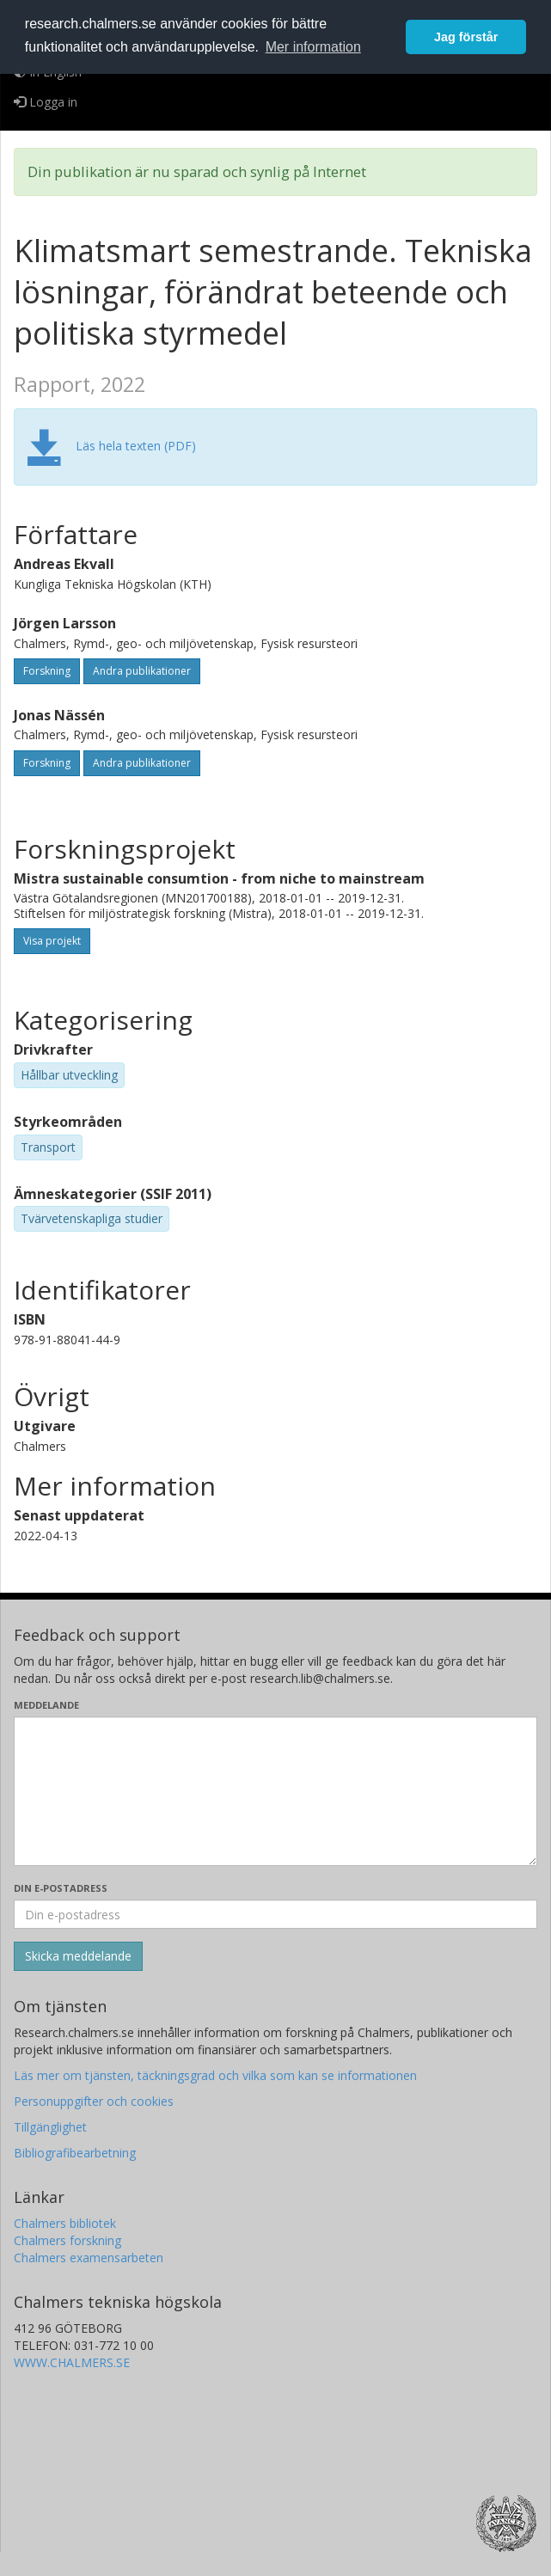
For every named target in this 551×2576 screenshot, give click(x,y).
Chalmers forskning (67, 2240)
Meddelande (46, 1704)
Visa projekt (52, 940)
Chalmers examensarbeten (88, 2257)
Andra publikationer (142, 671)
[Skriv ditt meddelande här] (275, 1791)
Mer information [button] (313, 47)
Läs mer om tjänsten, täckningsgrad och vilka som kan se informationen (215, 2075)
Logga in (45, 102)
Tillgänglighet (50, 2127)
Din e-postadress (60, 1888)
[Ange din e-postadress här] (275, 1914)
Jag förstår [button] (466, 37)
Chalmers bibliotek (65, 2223)
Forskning (46, 671)
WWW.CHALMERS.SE (72, 2362)
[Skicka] (78, 1956)
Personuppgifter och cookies (94, 2101)
